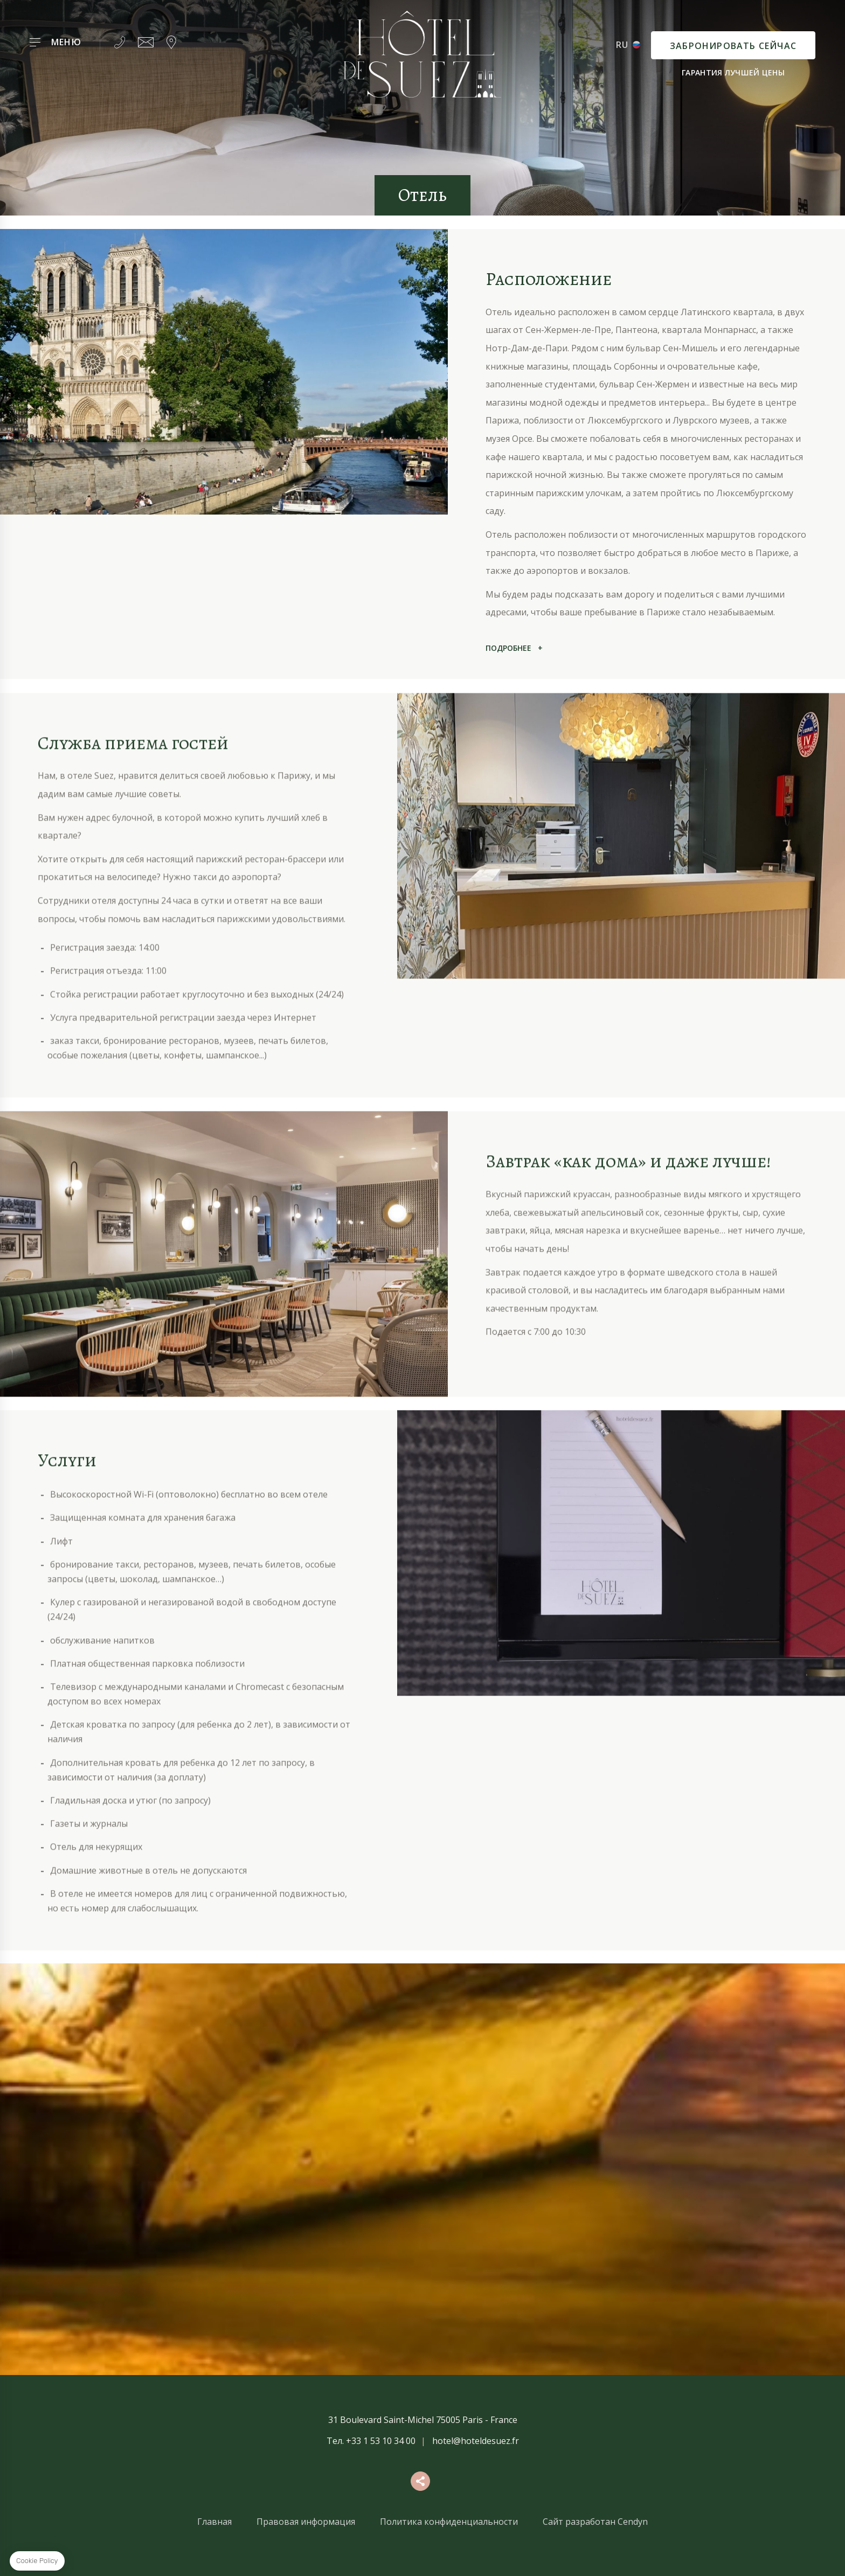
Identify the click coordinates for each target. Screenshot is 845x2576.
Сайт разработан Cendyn (595, 2522)
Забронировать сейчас (733, 46)
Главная (214, 2522)
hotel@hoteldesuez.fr (475, 2441)
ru (622, 44)
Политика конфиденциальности (449, 2522)
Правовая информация (306, 2522)
